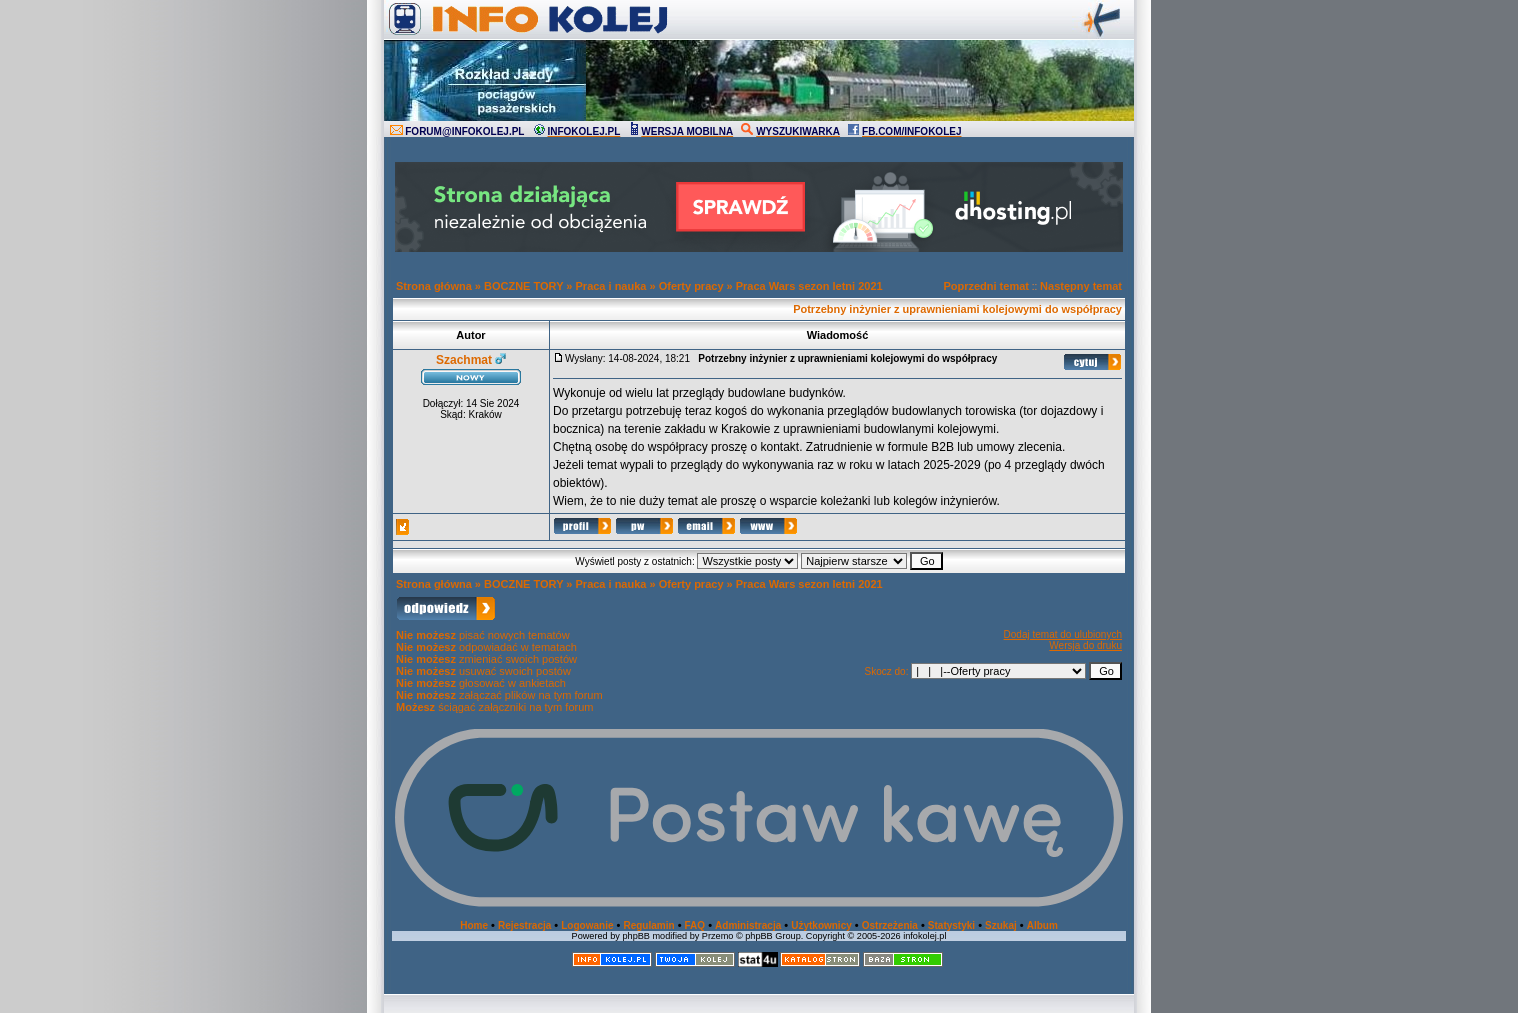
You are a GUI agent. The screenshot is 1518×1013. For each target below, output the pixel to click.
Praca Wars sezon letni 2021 (809, 286)
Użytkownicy (821, 925)
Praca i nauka (611, 286)
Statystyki (951, 925)
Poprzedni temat (986, 286)
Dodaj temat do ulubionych (1063, 634)
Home (474, 925)
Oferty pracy (691, 286)
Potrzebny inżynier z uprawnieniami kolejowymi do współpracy (957, 309)
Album (1042, 925)
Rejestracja (524, 925)
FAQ (695, 925)
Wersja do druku (1085, 645)
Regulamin (648, 925)
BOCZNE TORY (523, 286)
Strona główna (434, 286)
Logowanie (587, 925)
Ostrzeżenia (890, 925)
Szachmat (464, 360)
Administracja (748, 925)
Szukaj (1001, 925)
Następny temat (1081, 286)
